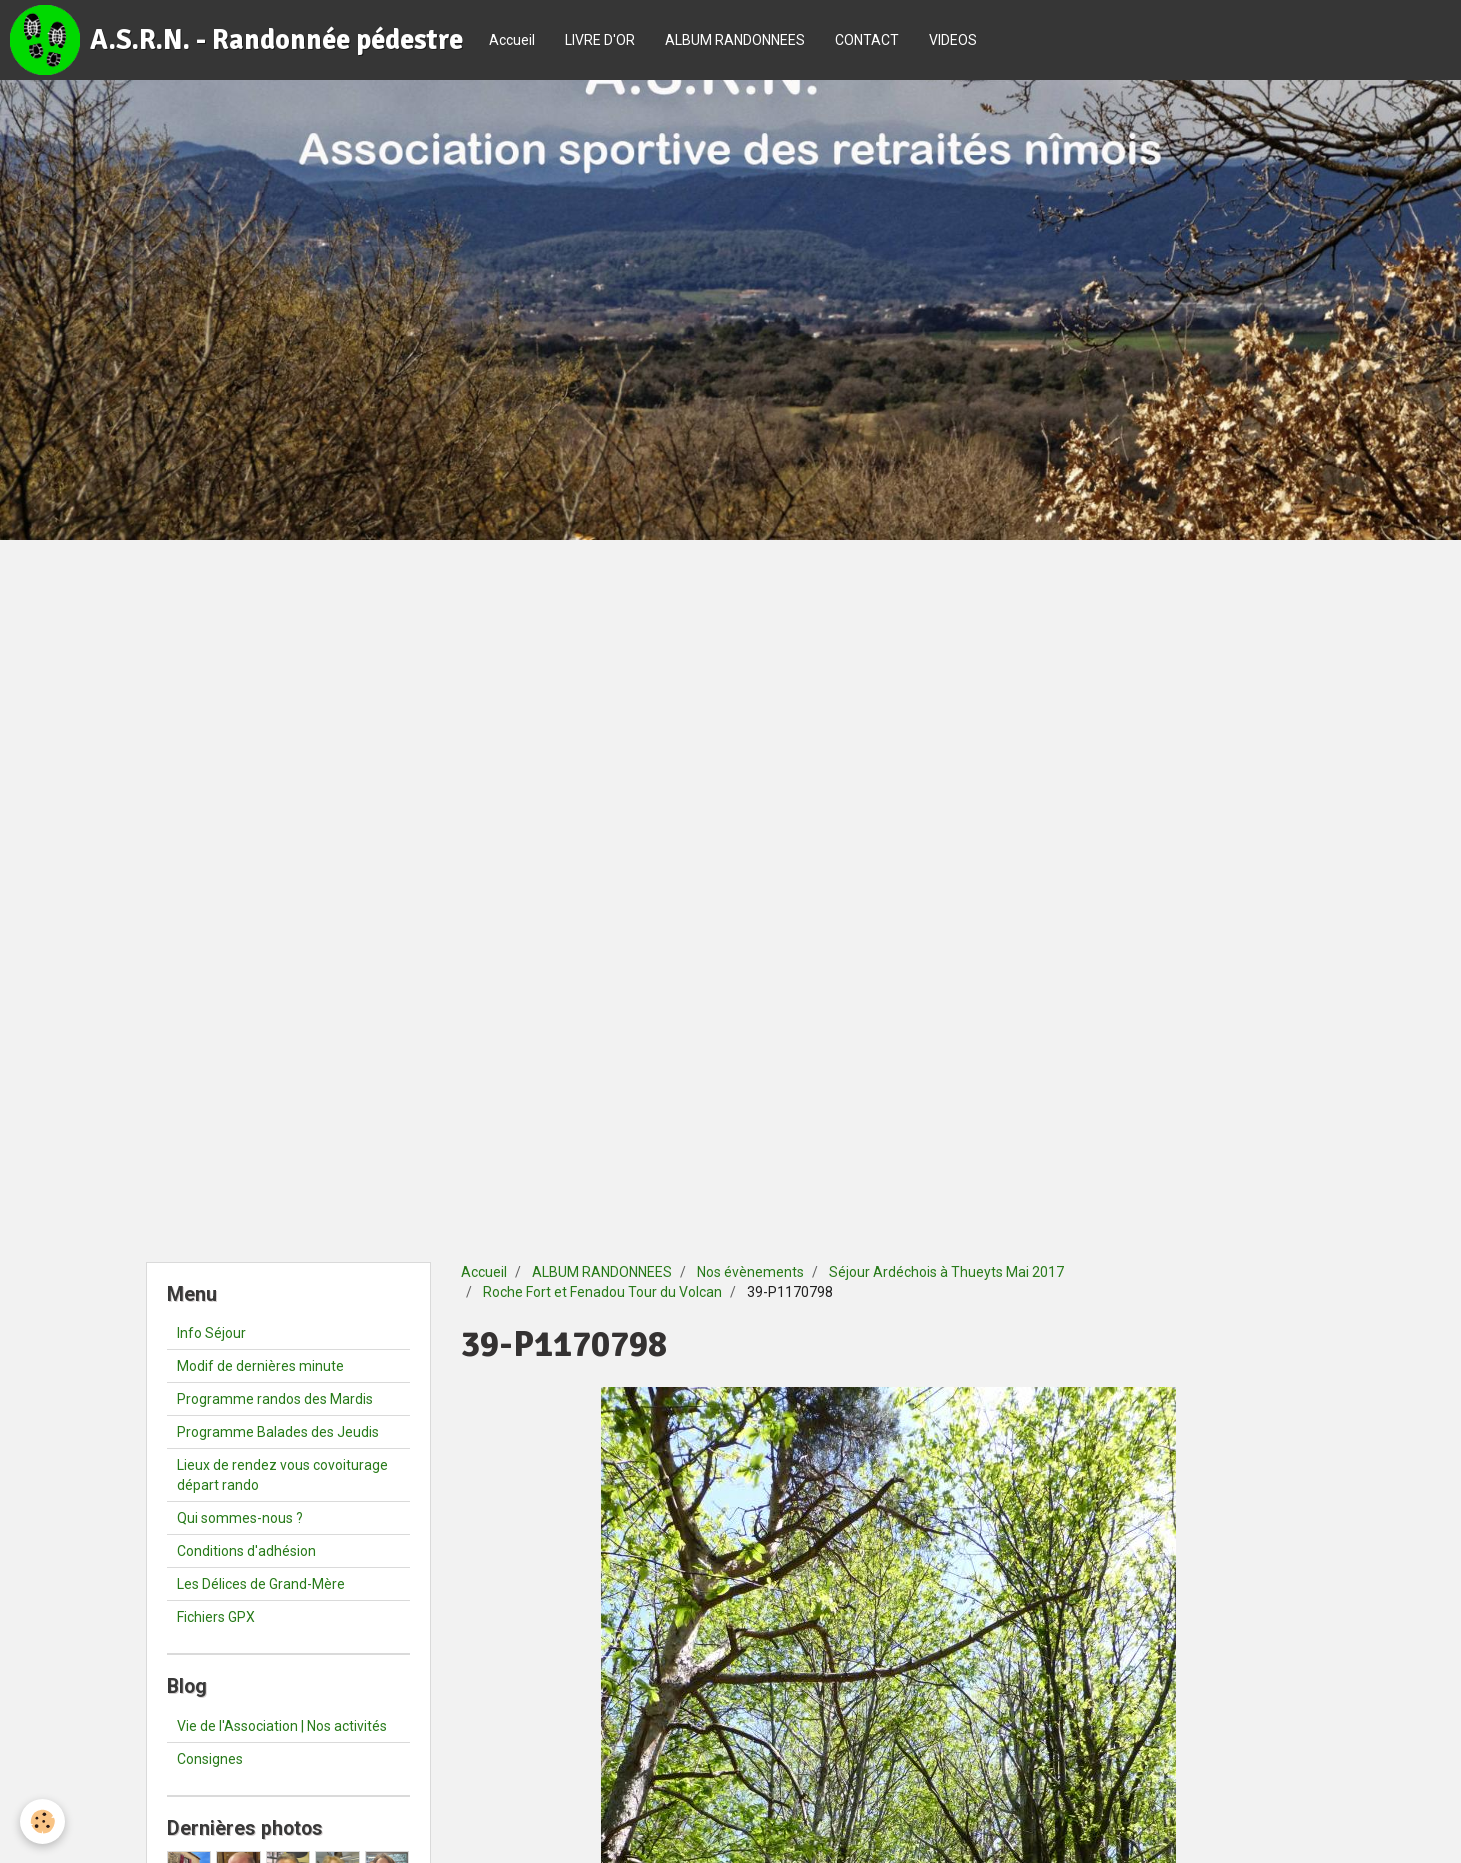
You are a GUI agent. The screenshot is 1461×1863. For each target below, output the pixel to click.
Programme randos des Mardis (275, 1399)
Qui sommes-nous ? (240, 1518)
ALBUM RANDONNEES (735, 40)
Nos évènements (750, 1272)
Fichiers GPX (216, 1617)
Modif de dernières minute (260, 1366)
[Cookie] (42, 1821)
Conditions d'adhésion (246, 1551)
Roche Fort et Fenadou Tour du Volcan (602, 1292)
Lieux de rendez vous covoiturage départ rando (282, 1475)
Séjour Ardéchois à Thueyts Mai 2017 (946, 1272)
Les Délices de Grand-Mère (261, 1584)
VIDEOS (953, 40)
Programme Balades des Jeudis (278, 1432)
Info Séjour (211, 1333)
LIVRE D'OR (600, 40)
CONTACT (867, 40)
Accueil (512, 40)
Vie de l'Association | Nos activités (282, 1726)
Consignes (210, 1759)
